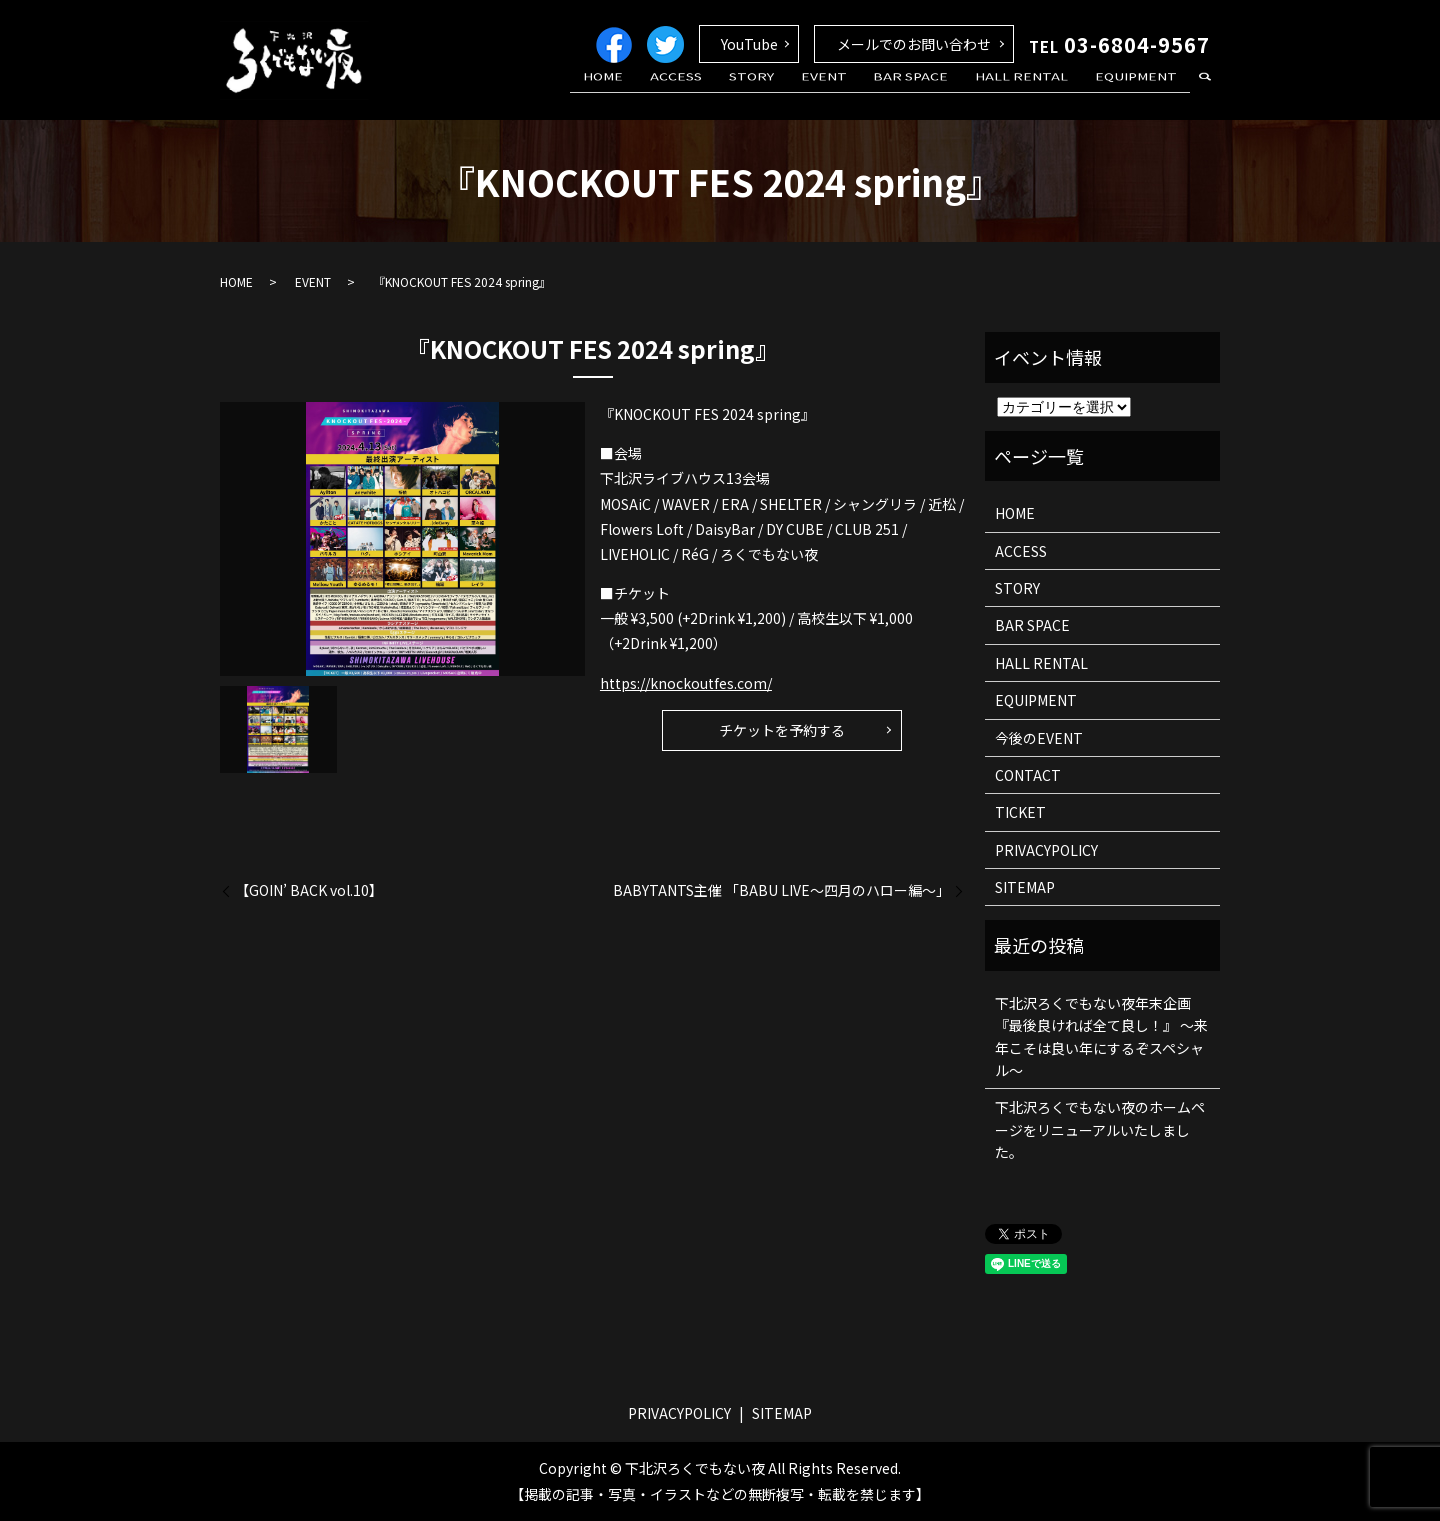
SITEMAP (1025, 887)
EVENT (858, 93)
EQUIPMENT (1141, 93)
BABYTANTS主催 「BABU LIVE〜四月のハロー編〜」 (781, 890)
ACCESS (731, 93)
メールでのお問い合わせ (914, 44)
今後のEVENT (1039, 738)
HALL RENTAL (1036, 93)
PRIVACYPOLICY (1046, 850)
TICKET (1020, 812)
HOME (668, 93)
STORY (795, 93)
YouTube (749, 44)
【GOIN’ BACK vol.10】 (309, 890)
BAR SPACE (935, 93)
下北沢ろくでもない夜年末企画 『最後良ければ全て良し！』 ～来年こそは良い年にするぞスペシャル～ (1101, 1036)
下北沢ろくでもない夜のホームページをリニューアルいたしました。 (1100, 1129)
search (1205, 94)
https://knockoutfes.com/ (686, 683)
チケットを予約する (782, 730)
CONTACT (1028, 775)
